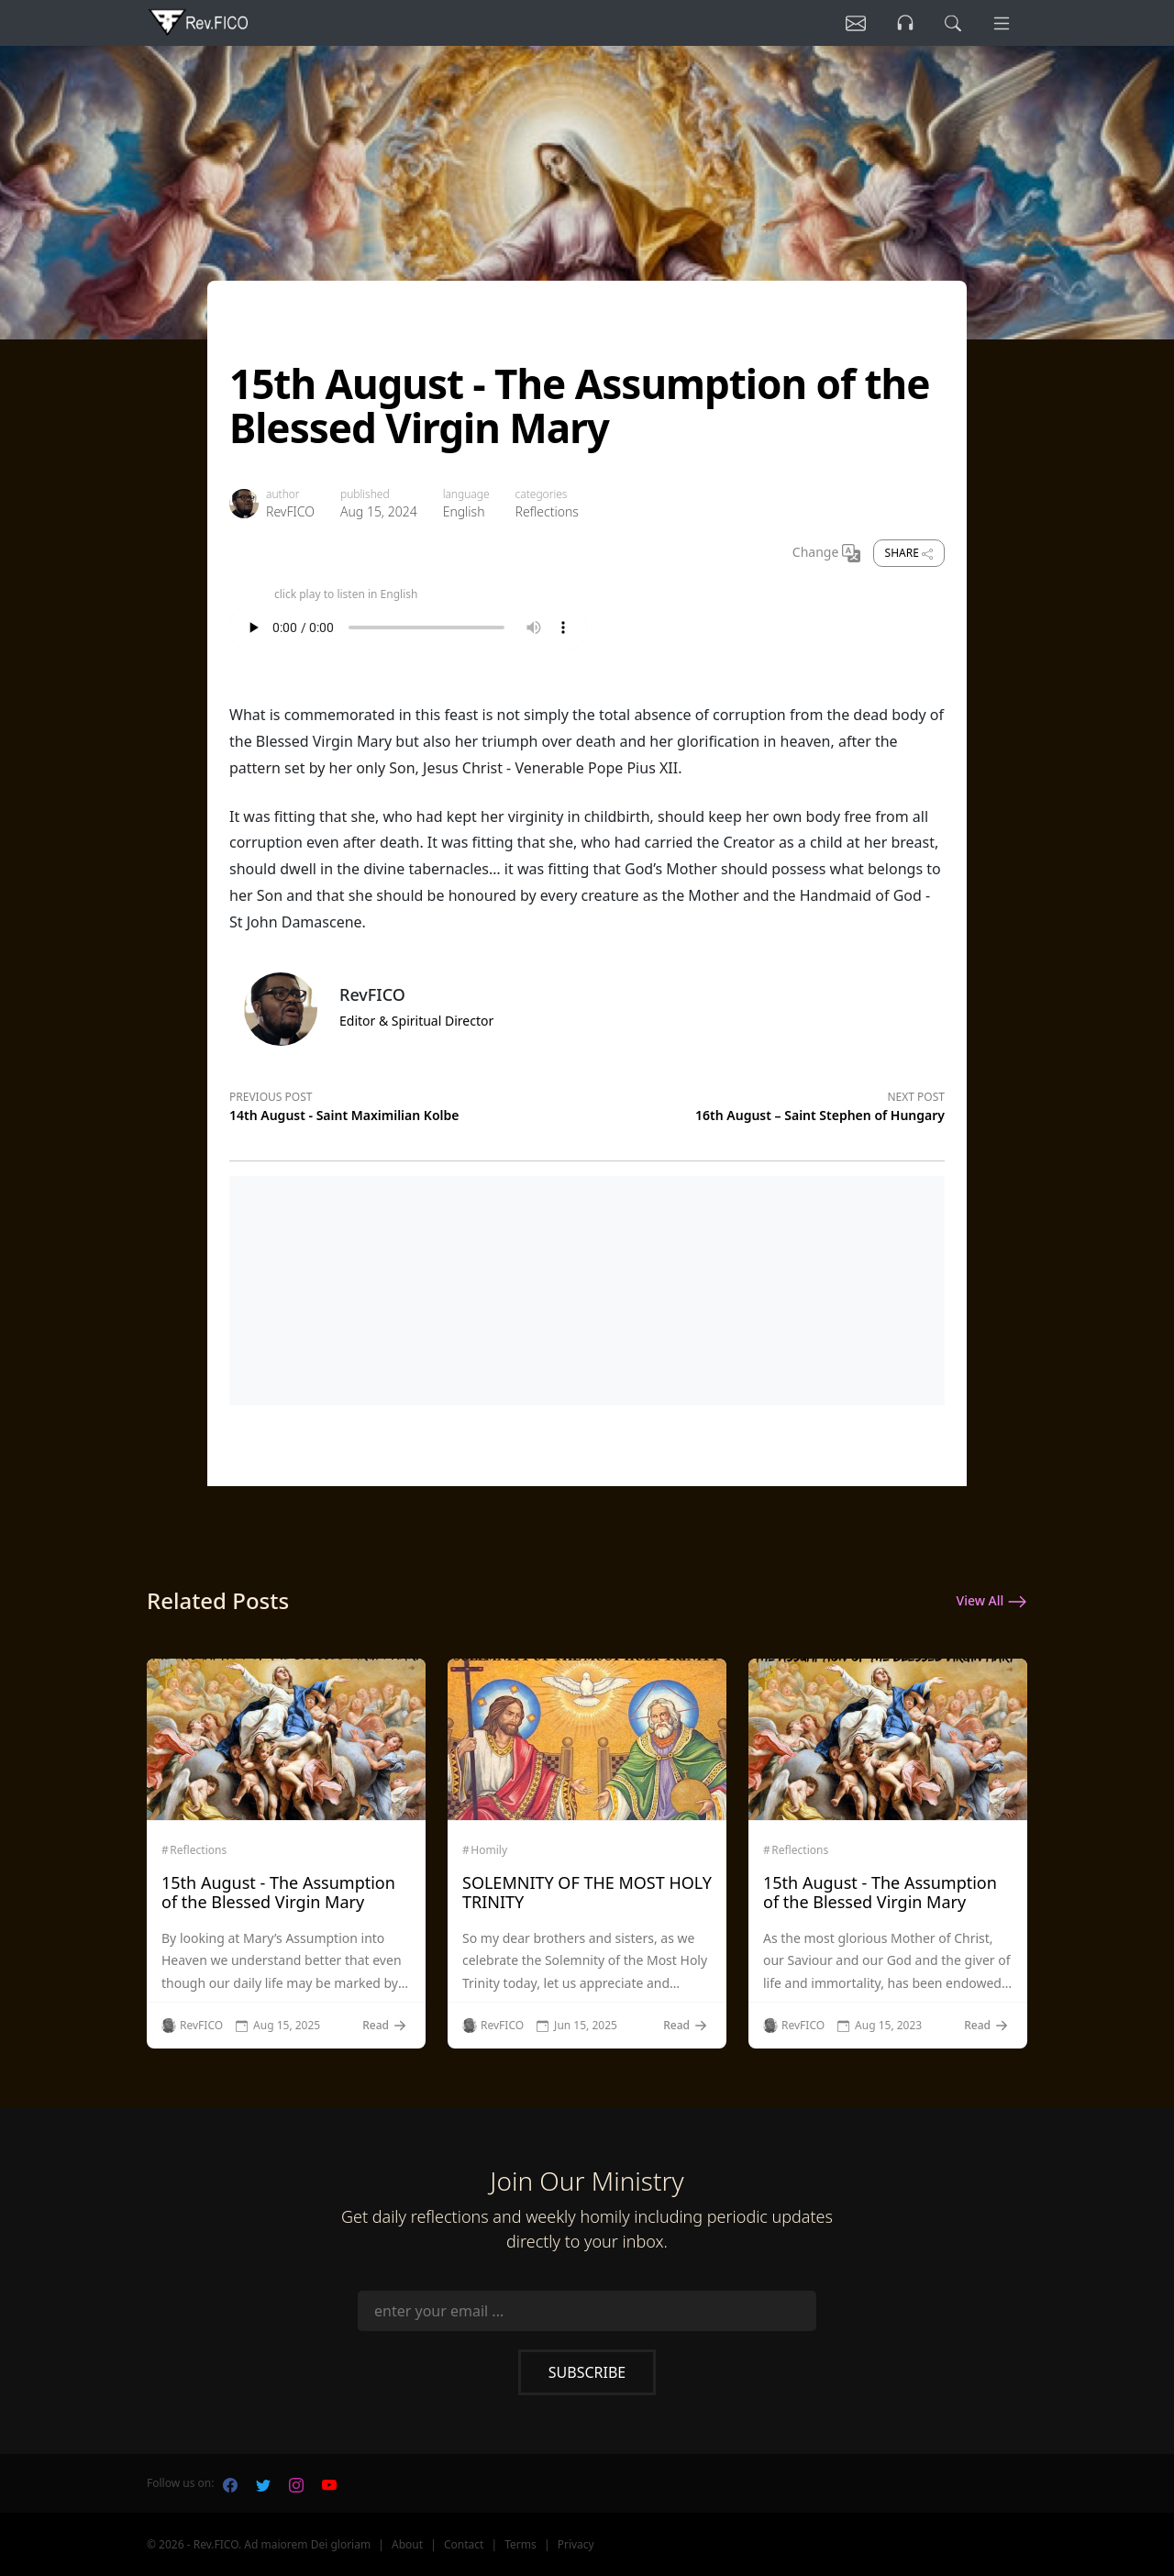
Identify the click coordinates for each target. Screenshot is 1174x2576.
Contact (463, 2544)
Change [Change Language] (826, 553)
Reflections (547, 511)
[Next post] (766, 1104)
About (407, 2544)
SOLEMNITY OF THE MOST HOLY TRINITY (587, 1892)
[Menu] (1001, 23)
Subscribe (587, 2372)
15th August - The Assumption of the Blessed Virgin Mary (278, 1892)
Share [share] (909, 553)
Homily (489, 1850)
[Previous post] (408, 1104)
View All (992, 1602)
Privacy (576, 2544)
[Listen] (855, 23)
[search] (953, 23)
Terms (520, 2544)
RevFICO (290, 511)
